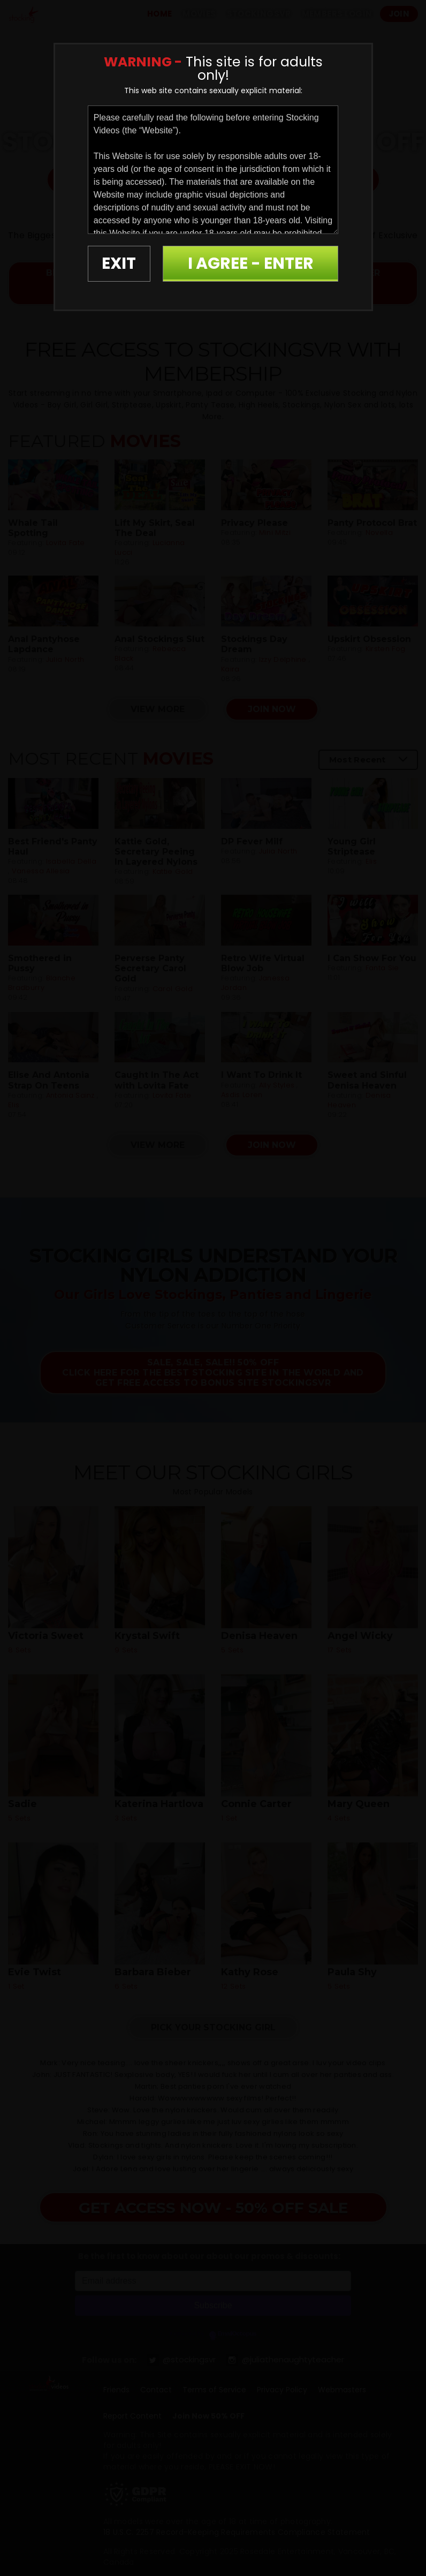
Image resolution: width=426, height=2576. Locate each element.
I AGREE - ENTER (251, 263)
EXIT (119, 263)
